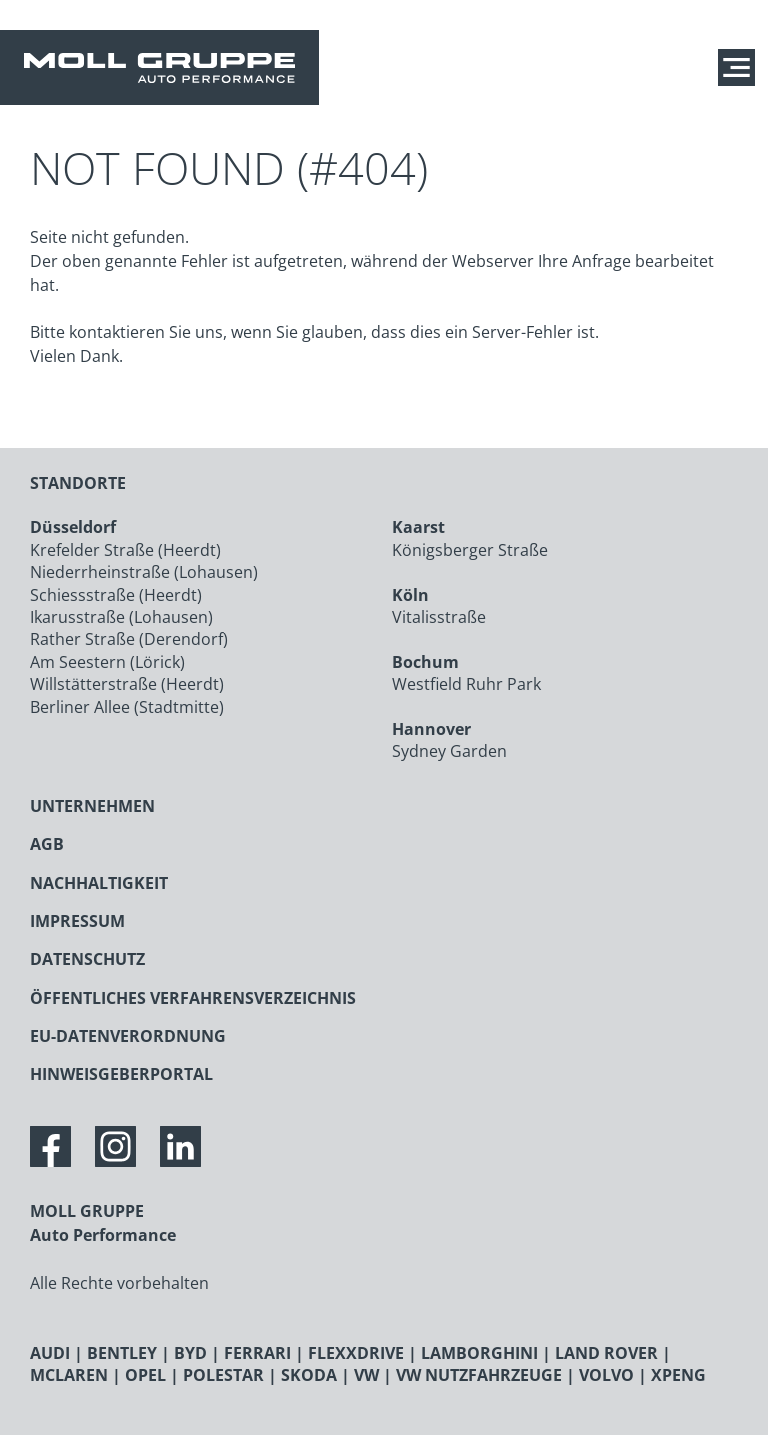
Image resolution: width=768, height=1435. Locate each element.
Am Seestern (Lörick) (107, 662)
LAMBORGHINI (479, 1353)
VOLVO (606, 1375)
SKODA (309, 1375)
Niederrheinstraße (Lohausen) (144, 572)
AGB (47, 844)
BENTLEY (122, 1353)
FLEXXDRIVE (356, 1353)
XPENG (678, 1375)
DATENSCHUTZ (87, 959)
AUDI (50, 1353)
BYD (190, 1353)
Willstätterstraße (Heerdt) (127, 684)
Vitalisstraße (439, 617)
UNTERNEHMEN (92, 806)
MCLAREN (69, 1375)
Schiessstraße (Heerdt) (116, 595)
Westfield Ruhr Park (466, 684)
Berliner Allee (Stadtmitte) (127, 707)
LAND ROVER (606, 1353)
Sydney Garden (449, 751)
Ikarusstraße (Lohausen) (121, 617)
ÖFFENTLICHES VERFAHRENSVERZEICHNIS (193, 998)
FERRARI (257, 1353)
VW (366, 1375)
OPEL (145, 1375)
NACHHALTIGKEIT (99, 883)
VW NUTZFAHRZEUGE (479, 1375)
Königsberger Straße (470, 550)
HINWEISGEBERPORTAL (121, 1074)
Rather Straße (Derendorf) (129, 639)
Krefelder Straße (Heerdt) (125, 550)
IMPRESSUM (77, 921)
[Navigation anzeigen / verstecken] (741, 67)
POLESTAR (223, 1375)
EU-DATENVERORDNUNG (128, 1036)
